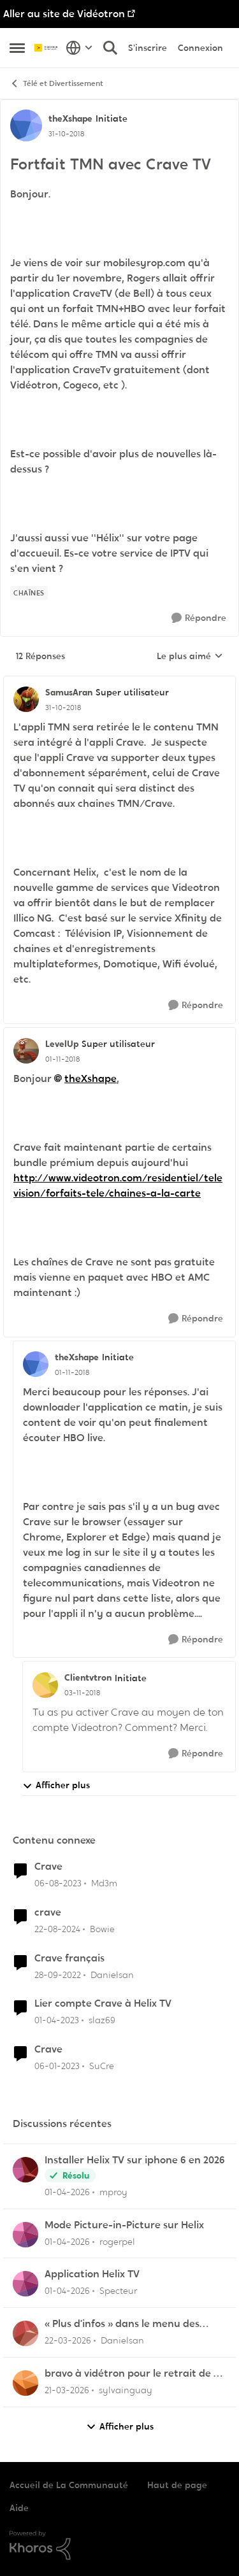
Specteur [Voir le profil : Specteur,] (118, 2290)
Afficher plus (56, 1785)
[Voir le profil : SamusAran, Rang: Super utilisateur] (26, 699)
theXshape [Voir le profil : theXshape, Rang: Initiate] (70, 118)
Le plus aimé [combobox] (190, 656)
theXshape (90, 1078)
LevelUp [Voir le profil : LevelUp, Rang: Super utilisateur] (61, 1044)
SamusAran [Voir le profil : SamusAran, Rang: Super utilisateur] (68, 692)
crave (47, 1912)
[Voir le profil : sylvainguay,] (25, 2383)
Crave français (69, 1958)
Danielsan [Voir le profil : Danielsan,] (122, 2340)
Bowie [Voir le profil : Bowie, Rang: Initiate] (102, 1929)
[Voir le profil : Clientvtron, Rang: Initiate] (45, 1685)
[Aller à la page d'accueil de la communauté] (46, 48)
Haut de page (177, 2485)
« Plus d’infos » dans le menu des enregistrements (122, 2324)
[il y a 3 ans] (57, 1974)
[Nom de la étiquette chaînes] (29, 593)
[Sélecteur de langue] (79, 47)
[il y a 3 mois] (67, 2192)
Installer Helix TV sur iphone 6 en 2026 (135, 2160)
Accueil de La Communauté (69, 2485)
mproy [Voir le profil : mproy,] (113, 2192)
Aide (19, 2508)
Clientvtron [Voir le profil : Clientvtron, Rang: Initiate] (88, 1677)
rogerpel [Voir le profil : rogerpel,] (117, 2241)
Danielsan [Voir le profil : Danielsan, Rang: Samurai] (112, 1974)
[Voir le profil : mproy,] (25, 2169)
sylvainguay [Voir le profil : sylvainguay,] (125, 2390)
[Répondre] (199, 618)
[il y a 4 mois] (67, 2241)
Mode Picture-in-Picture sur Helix (124, 2225)
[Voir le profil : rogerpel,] (25, 2234)
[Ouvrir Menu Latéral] (17, 47)
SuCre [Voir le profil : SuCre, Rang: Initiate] (101, 2066)
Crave (48, 1866)
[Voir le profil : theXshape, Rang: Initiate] (26, 125)
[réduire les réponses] (119, 682)
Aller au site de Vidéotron (64, 13)
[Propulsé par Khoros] (119, 2545)
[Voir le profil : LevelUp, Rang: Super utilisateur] (26, 1051)
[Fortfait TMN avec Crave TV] (63, 707)
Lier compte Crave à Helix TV (102, 2003)
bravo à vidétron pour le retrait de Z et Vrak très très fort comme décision (134, 2373)
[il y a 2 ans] (58, 1883)
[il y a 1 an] (57, 1929)
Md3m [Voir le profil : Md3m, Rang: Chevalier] (104, 1883)
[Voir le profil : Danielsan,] (25, 2333)
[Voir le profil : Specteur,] (25, 2283)
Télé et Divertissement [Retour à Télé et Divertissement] (56, 83)
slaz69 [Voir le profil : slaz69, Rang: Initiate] (102, 2020)
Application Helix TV (92, 2274)
